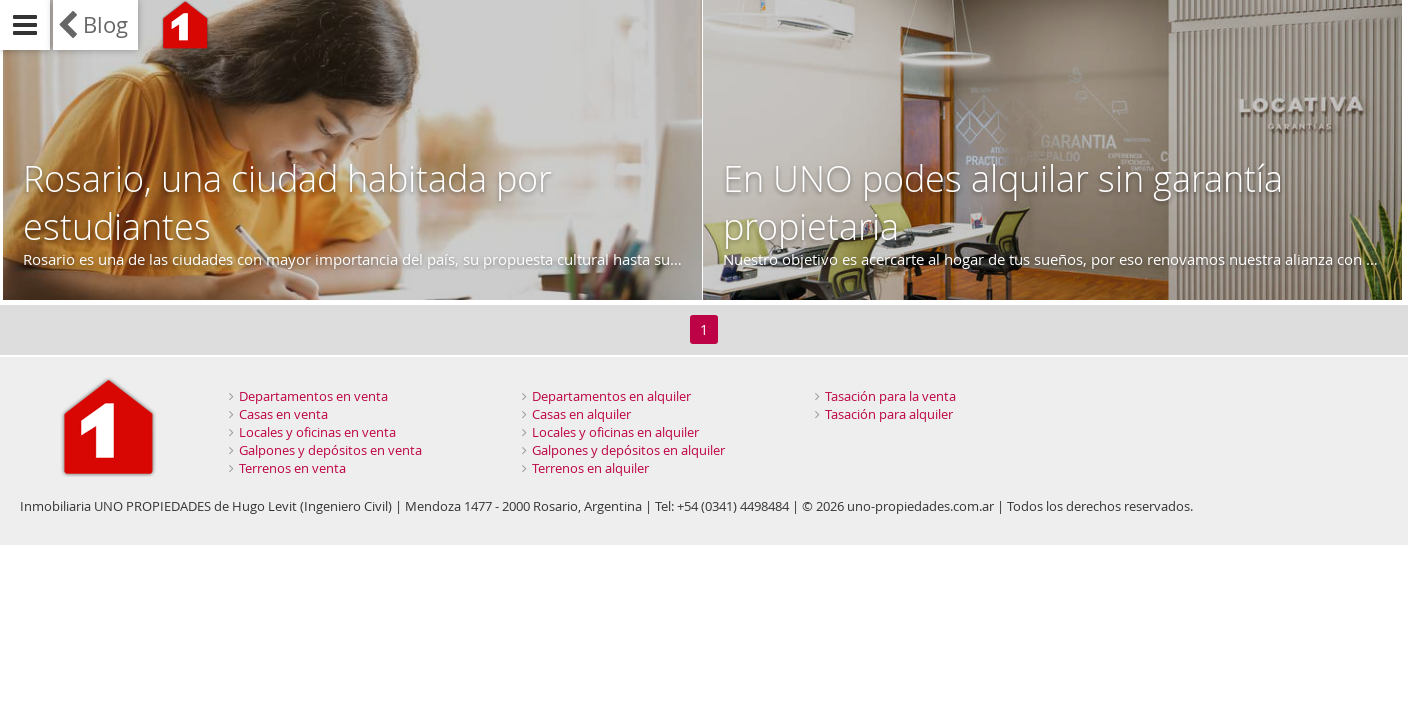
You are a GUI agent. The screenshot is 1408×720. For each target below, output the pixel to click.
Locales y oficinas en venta (317, 432)
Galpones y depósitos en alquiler (628, 450)
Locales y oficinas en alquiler (615, 432)
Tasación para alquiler (889, 414)
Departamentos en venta (313, 396)
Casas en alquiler (581, 414)
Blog (105, 24)
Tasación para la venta (890, 396)
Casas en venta (283, 414)
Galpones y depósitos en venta (330, 450)
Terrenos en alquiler (590, 468)
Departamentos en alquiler (611, 396)
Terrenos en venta (292, 468)
